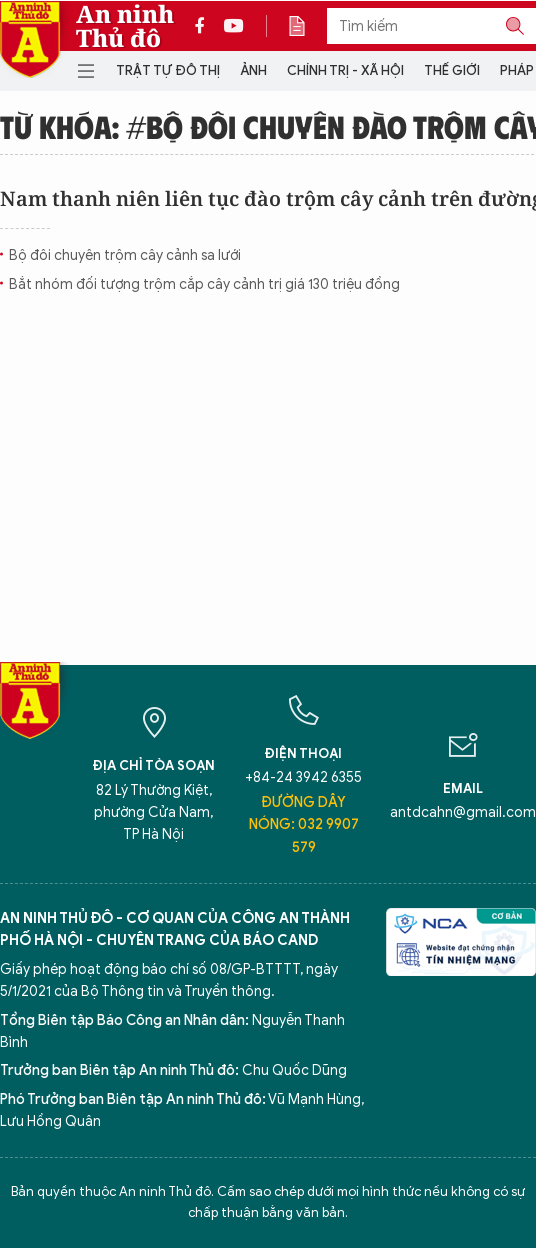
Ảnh (253, 70)
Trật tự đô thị (168, 70)
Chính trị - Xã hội (345, 70)
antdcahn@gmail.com (463, 812)
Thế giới (452, 70)
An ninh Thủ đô (125, 26)
